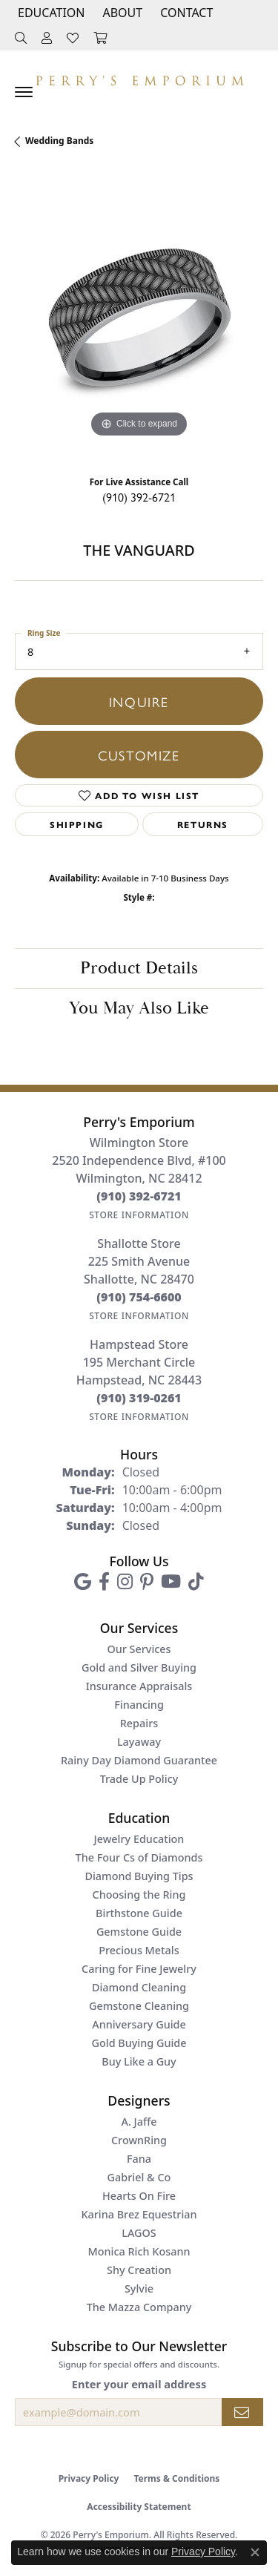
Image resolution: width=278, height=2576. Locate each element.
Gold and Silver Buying (139, 1667)
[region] (139, 317)
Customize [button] (138, 754)
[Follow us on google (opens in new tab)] (82, 1582)
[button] (50, 12)
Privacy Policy (89, 2478)
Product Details (139, 968)
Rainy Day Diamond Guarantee (139, 1760)
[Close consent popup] (255, 2552)
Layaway (139, 1742)
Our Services (139, 1649)
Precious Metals (139, 1950)
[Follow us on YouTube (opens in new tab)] (171, 1582)
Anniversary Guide (139, 2024)
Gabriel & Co (139, 2177)
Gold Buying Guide (139, 2043)
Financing (139, 1705)
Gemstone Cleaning (139, 2006)
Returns (202, 824)
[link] (185, 12)
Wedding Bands (59, 140)
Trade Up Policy (139, 1779)
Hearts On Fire (139, 2196)
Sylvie (139, 2288)
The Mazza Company (139, 2307)
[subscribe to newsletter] (242, 2412)
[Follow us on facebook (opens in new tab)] (104, 1582)
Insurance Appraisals (139, 1686)
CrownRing (139, 2140)
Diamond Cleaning (139, 1987)
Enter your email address (139, 2383)
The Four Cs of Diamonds (139, 1857)
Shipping (77, 824)
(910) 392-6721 (139, 496)
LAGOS (139, 2233)
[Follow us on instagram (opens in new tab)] (125, 1582)
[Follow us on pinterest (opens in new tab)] (146, 1582)
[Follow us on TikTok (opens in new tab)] (196, 1582)
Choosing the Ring (139, 1894)
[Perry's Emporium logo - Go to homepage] (139, 77)
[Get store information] (139, 1215)
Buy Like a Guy (139, 2061)
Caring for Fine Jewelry (139, 1969)
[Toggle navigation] (23, 92)
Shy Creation (139, 2270)
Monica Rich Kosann (139, 2251)
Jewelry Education (139, 1839)
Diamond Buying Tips (139, 1876)
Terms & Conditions (176, 2478)
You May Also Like (139, 1008)
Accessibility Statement (139, 2506)
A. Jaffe (138, 2122)
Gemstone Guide (139, 1932)
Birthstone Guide (139, 1913)
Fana (139, 2159)
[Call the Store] (139, 1196)
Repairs (139, 1723)
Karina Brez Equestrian (138, 2214)
